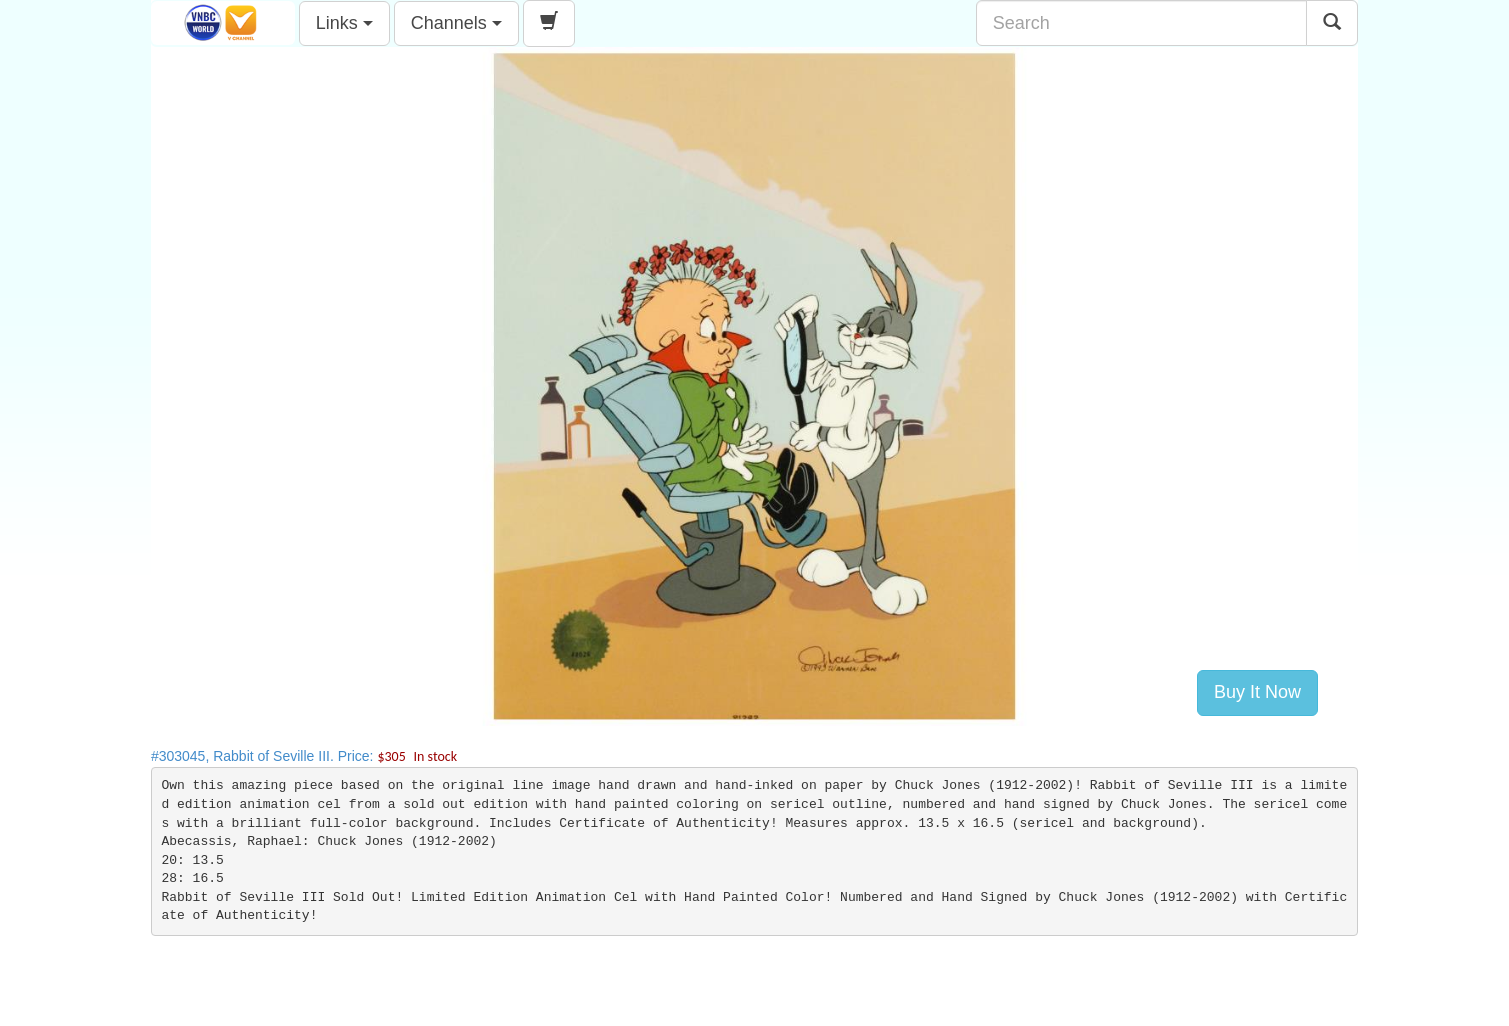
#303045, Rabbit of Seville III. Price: (304, 756)
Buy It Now (1257, 692)
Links (344, 23)
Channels (456, 23)
